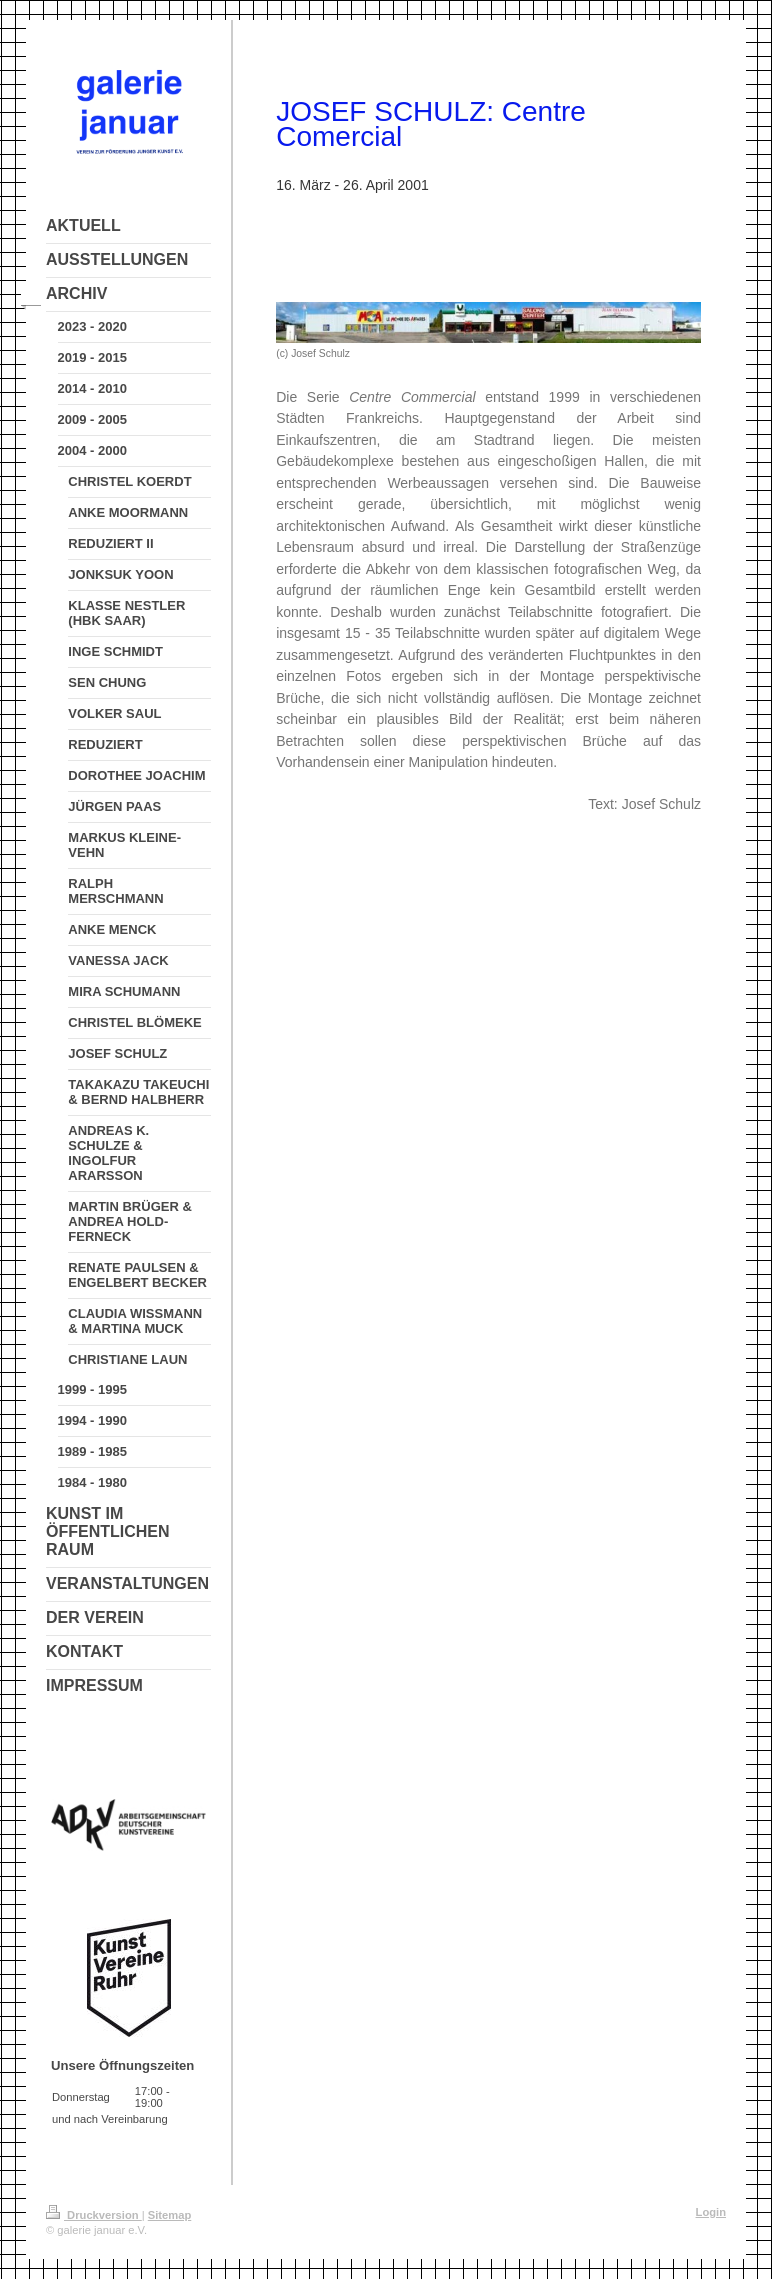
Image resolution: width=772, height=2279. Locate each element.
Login (711, 2212)
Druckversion (94, 2215)
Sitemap (170, 2215)
